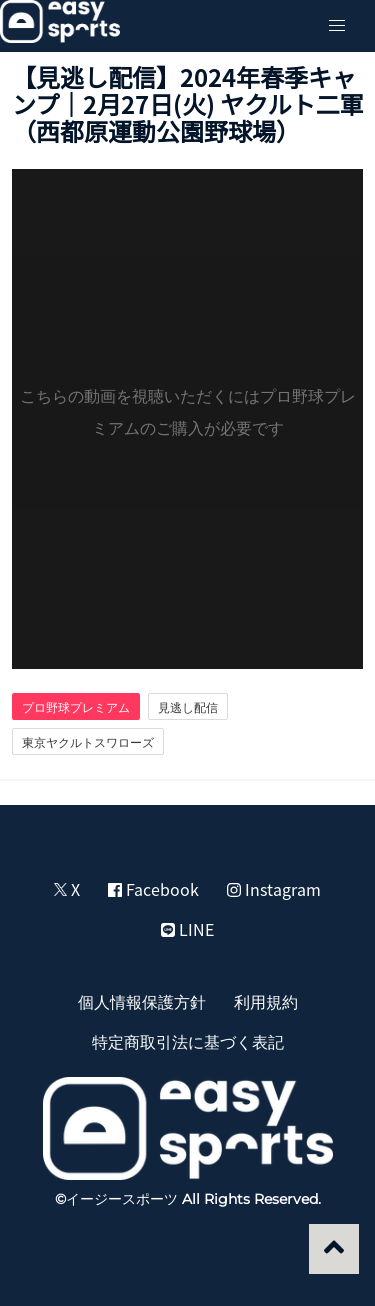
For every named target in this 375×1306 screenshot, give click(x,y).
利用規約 (266, 1001)
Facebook (153, 889)
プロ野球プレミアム (76, 707)
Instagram (274, 889)
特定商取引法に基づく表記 (188, 1041)
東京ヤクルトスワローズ (88, 742)
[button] (337, 26)
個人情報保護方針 (142, 1001)
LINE (187, 929)
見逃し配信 (188, 707)
